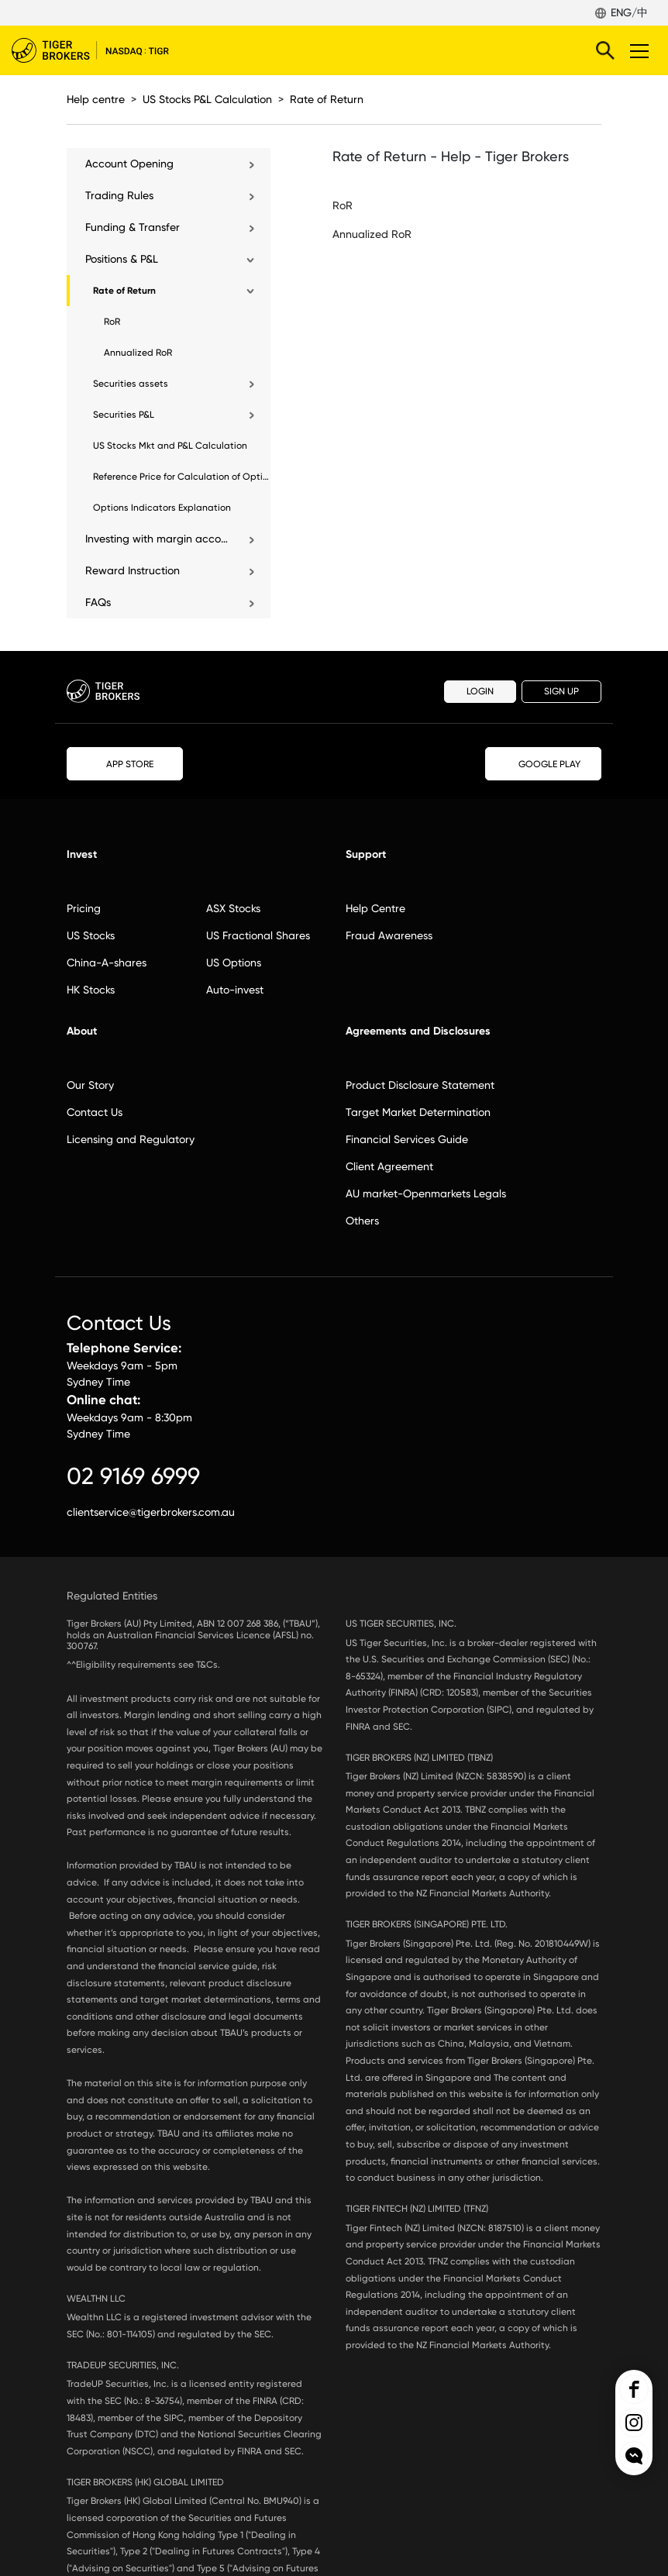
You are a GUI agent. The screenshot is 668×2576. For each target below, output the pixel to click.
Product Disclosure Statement (420, 1085)
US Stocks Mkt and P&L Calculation (170, 445)
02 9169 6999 (133, 1475)
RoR (112, 321)
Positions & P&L (121, 259)
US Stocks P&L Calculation (207, 99)
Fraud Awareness (389, 935)
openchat (634, 2456)
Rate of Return (326, 99)
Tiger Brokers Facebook (634, 2389)
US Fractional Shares (258, 935)
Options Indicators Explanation (162, 507)
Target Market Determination (418, 1112)
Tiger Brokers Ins (634, 2423)
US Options (233, 962)
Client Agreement (389, 1166)
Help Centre (375, 908)
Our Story (90, 1085)
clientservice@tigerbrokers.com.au (151, 1512)
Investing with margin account (158, 538)
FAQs (98, 602)
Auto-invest (234, 989)
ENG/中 (629, 12)
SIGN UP (561, 691)
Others (362, 1220)
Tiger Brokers (101, 50)
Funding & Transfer (132, 227)
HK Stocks (91, 989)
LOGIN (480, 691)
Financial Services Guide (407, 1139)
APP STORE (125, 763)
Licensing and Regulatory (131, 1139)
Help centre (96, 99)
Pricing (84, 908)
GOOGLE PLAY (543, 764)
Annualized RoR (138, 352)
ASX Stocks (233, 908)
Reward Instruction (132, 570)
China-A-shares (106, 962)
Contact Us (94, 1112)
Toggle (637, 50)
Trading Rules (119, 195)
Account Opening (129, 163)
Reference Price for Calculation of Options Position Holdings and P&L (181, 476)
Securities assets (130, 383)
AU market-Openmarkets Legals (426, 1193)
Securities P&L (123, 414)
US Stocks (91, 935)
